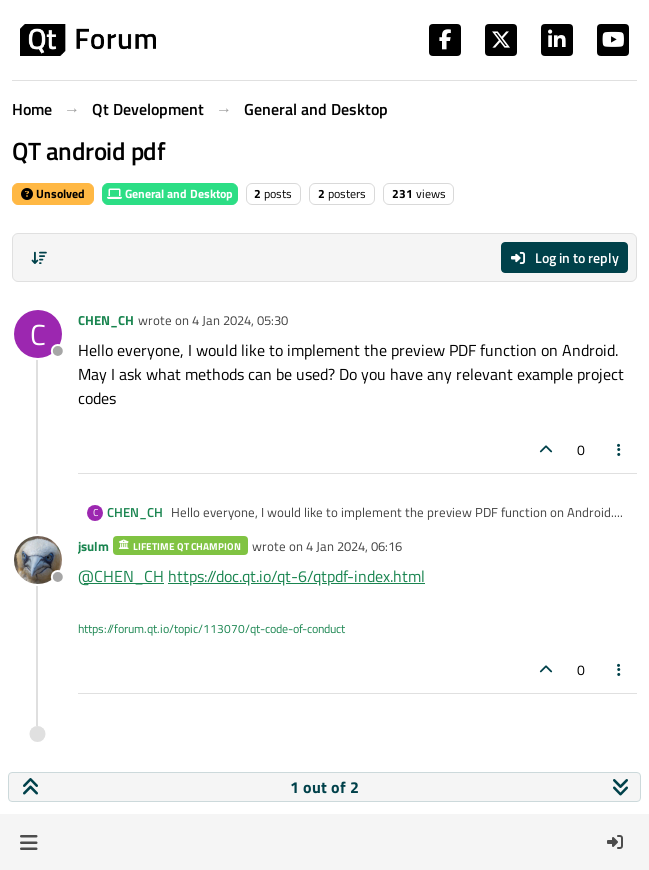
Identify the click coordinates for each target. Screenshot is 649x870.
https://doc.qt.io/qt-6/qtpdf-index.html (296, 576)
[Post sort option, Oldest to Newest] (39, 258)
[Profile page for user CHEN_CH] (38, 334)
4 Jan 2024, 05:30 (240, 320)
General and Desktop (170, 193)
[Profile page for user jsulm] (38, 560)
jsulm (93, 546)
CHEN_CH (106, 320)
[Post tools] (620, 449)
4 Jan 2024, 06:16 (354, 546)
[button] (28, 842)
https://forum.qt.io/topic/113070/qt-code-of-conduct (211, 628)
